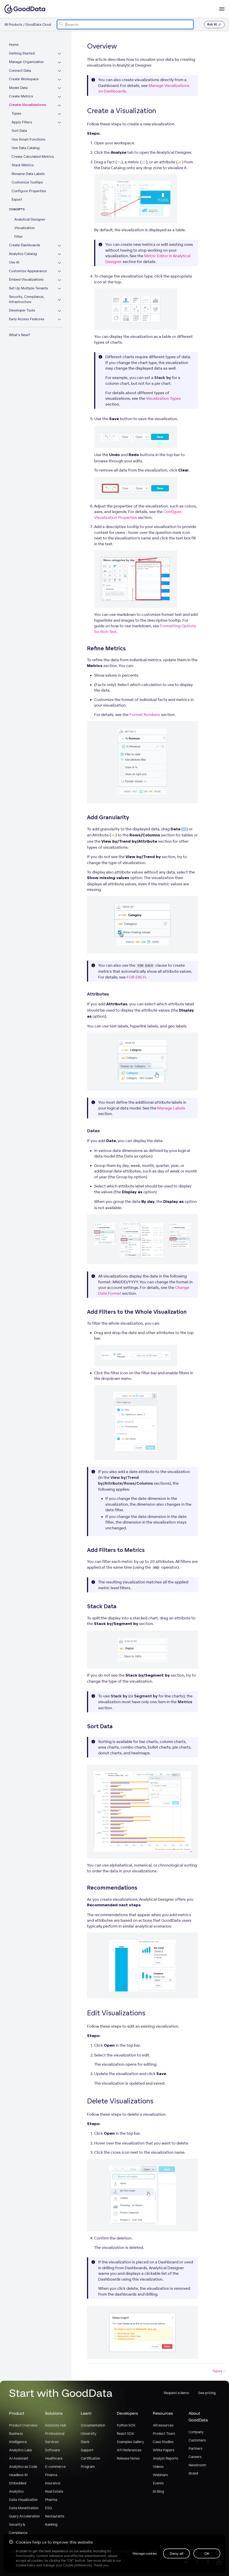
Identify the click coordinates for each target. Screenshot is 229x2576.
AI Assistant (18, 2458)
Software (52, 2450)
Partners (195, 2448)
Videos (158, 2466)
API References (129, 2450)
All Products (13, 24)
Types (16, 113)
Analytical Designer (29, 219)
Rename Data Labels (28, 174)
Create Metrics (21, 96)
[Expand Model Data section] (60, 88)
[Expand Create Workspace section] (60, 80)
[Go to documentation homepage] (24, 8)
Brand (193, 2473)
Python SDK (126, 2425)
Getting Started (22, 53)
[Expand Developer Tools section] (60, 311)
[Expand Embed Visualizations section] (60, 280)
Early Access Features (26, 319)
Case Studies (163, 2441)
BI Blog (158, 2491)
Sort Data (19, 130)
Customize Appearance (28, 271)
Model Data (18, 88)
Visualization (24, 228)
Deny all (176, 2557)
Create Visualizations (27, 105)
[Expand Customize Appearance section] (60, 272)
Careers (195, 2456)
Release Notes (128, 2458)
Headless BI (18, 2475)
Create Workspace (24, 79)
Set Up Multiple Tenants (28, 288)
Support (87, 2450)
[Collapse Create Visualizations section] (60, 105)
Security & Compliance (18, 2528)
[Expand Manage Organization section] (60, 62)
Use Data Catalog (26, 148)
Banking (51, 2524)
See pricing (207, 2393)
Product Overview (23, 2425)
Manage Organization (26, 62)
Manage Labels (171, 1108)
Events (158, 2483)
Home (14, 44)
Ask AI (214, 24)
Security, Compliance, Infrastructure (26, 299)
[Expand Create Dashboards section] (60, 246)
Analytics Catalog (23, 254)
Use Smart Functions (28, 139)
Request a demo (176, 2393)
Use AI (14, 262)
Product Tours (164, 2433)
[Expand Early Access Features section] (60, 320)
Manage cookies (143, 2557)
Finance (51, 2475)
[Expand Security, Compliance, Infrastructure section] (60, 299)
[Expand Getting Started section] (60, 54)
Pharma (51, 2499)
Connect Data (20, 70)
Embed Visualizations (26, 279)
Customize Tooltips (27, 182)
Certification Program (90, 2462)
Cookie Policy (26, 2569)
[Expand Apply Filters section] (60, 123)
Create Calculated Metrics (33, 156)
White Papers (163, 2450)
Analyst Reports (165, 2458)
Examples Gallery (130, 2441)
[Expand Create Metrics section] (60, 97)
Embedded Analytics (17, 2487)
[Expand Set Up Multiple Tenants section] (60, 289)
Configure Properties (29, 191)
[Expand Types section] (60, 114)
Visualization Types (163, 398)
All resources (163, 2425)
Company (196, 2432)
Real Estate (54, 2491)
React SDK (125, 2433)
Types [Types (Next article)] (219, 2371)
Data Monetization (23, 2508)
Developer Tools (22, 310)
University (88, 2433)
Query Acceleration (24, 2516)
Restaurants (54, 2516)
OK (206, 2557)
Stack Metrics (23, 165)
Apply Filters (22, 122)
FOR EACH (136, 977)
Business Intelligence (18, 2437)
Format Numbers (144, 714)
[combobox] (125, 24)
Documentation (93, 2425)
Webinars (160, 2475)
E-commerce (55, 2466)
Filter (18, 236)
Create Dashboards (24, 245)
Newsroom (197, 2465)
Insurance (52, 2483)
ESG (48, 2508)
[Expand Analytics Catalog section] (60, 254)
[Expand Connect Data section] (60, 71)
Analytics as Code (23, 2466)
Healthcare (54, 2458)
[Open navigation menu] (221, 8)
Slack (85, 2441)
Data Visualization (23, 2499)
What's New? (19, 335)
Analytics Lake (20, 2450)
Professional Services (54, 2437)
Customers (197, 2440)
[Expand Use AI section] (60, 263)
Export (17, 199)
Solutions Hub (55, 2425)
